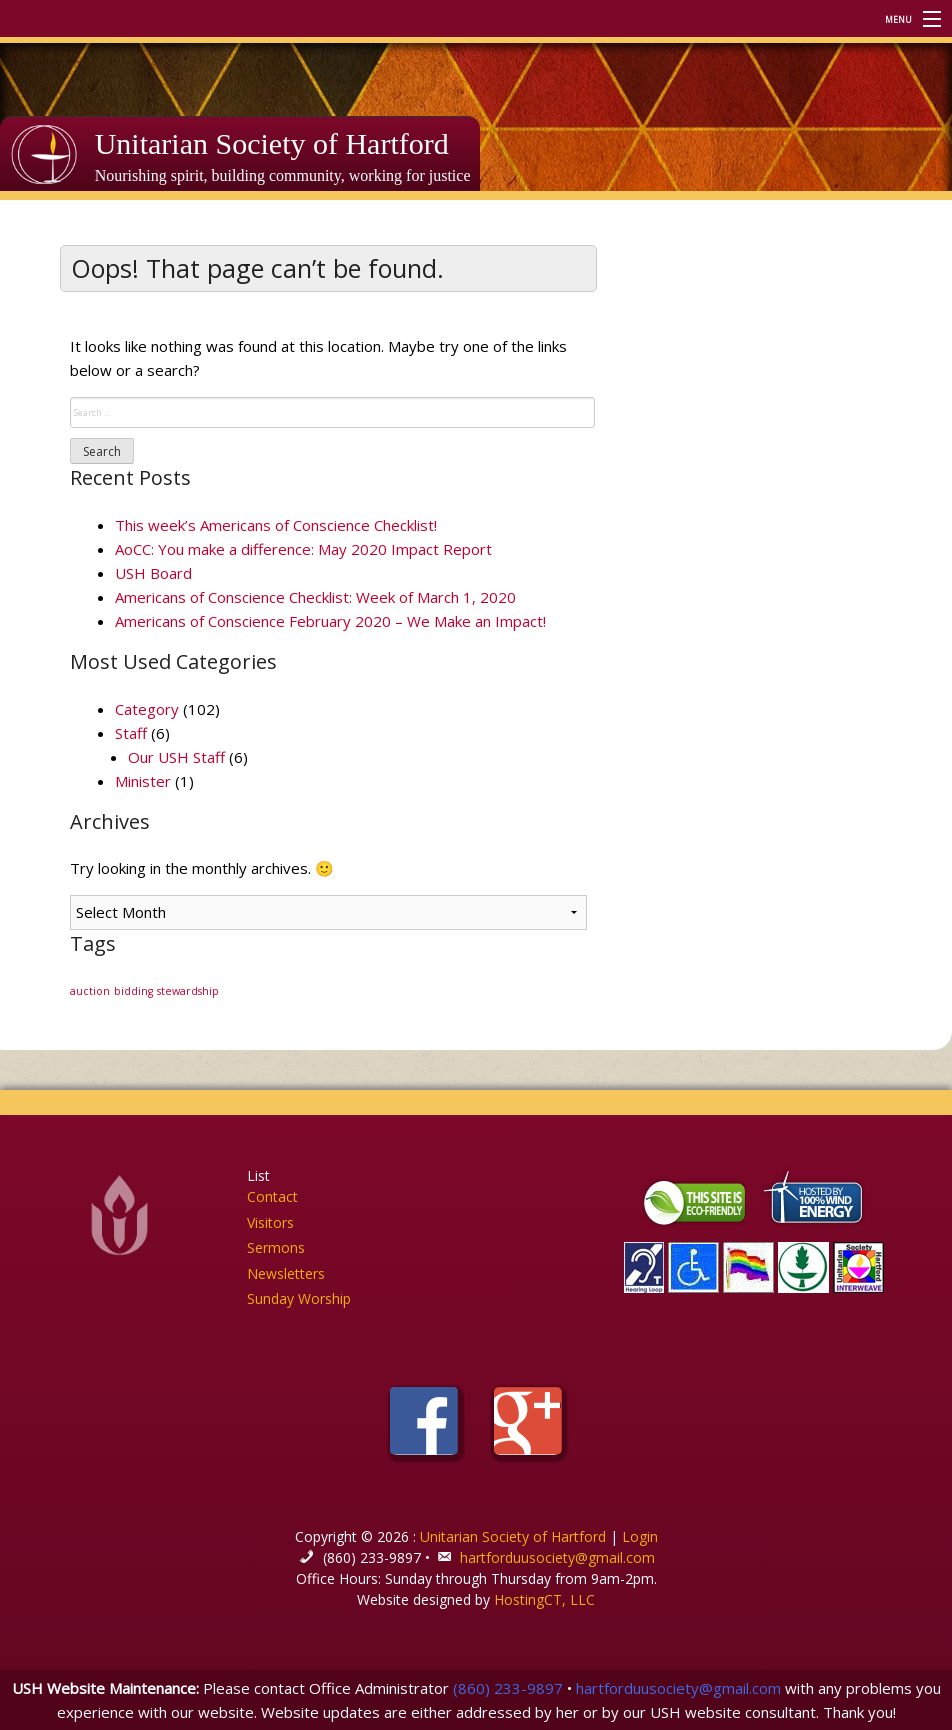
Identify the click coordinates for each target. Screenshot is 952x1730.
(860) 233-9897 (508, 1688)
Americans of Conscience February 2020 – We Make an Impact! (330, 621)
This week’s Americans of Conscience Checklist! (276, 525)
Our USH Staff (176, 757)
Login (640, 1536)
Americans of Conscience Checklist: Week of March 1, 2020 (315, 597)
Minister (143, 781)
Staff (131, 733)
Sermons (276, 1247)
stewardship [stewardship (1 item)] (188, 991)
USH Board (153, 573)
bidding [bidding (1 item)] (133, 991)
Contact (272, 1196)
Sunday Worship (299, 1298)
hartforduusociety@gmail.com (557, 1557)
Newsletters (286, 1273)
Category (147, 709)
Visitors (270, 1222)
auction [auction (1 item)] (90, 991)
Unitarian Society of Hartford (272, 143)
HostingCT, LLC (544, 1599)
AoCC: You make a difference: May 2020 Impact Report (303, 549)
